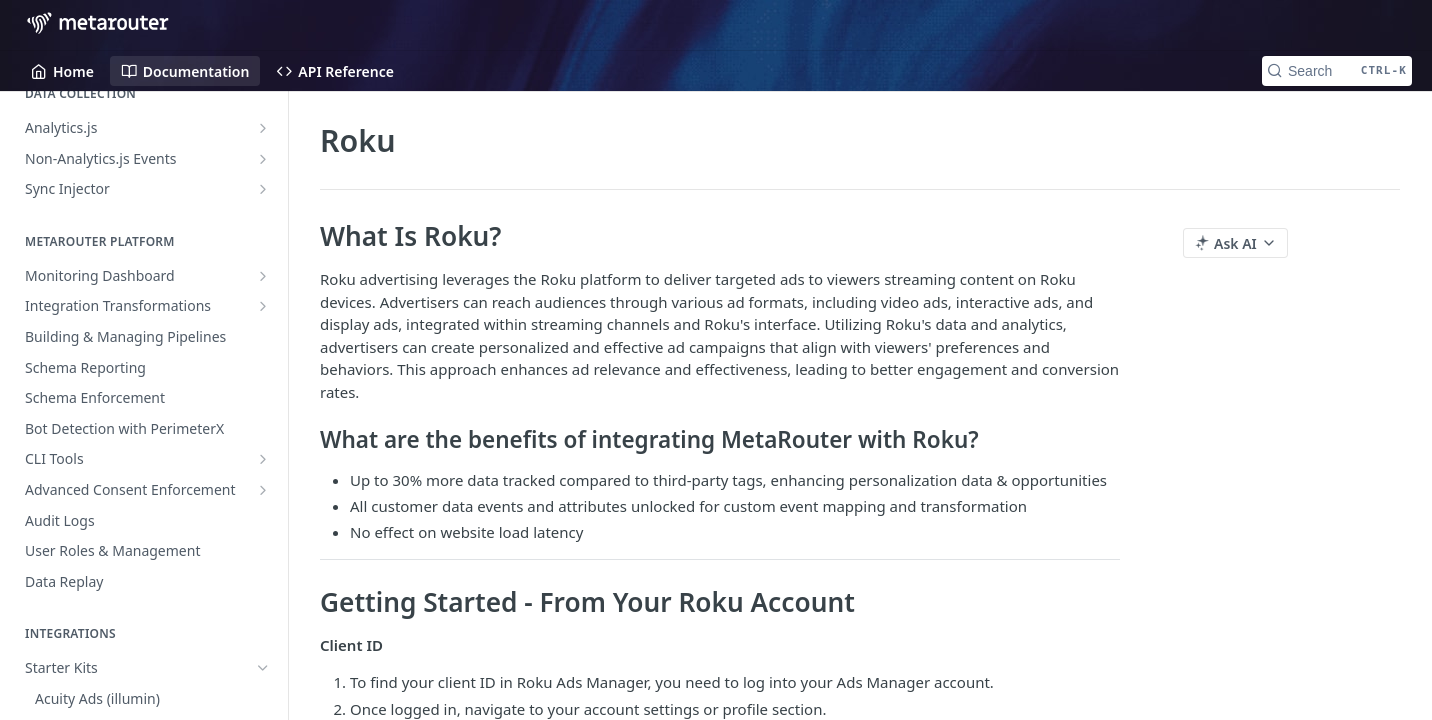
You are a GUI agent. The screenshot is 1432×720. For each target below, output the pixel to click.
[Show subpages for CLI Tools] (263, 459)
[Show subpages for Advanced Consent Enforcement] (263, 490)
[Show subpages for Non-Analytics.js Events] (263, 159)
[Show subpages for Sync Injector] (263, 189)
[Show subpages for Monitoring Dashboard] (263, 276)
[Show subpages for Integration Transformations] (263, 306)
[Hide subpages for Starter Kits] (263, 668)
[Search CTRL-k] (1337, 71)
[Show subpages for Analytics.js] (263, 128)
